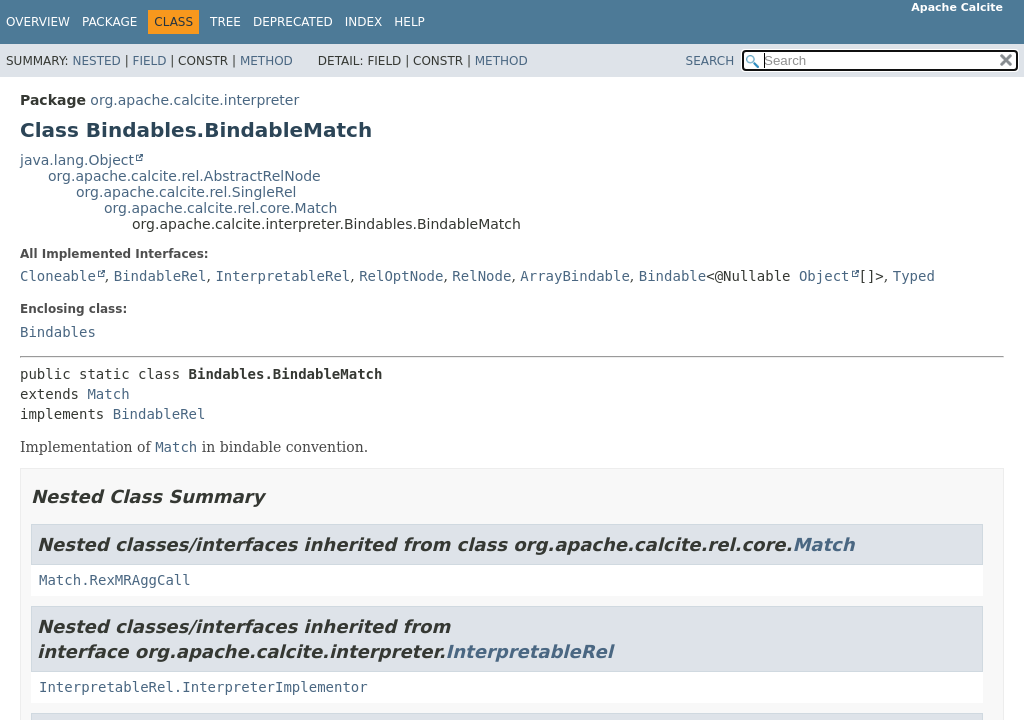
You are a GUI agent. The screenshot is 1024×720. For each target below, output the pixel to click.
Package (109, 22)
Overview (38, 22)
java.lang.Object (77, 160)
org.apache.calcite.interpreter (194, 100)
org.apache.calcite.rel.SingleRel (186, 192)
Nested (96, 61)
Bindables (58, 332)
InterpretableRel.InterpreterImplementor (203, 687)
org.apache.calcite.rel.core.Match (220, 208)
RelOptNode (401, 276)
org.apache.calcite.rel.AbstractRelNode (184, 176)
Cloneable (58, 276)
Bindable (672, 276)
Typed (914, 276)
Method (266, 61)
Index (364, 22)
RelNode (481, 276)
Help (409, 22)
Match (108, 394)
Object (824, 276)
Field (149, 61)
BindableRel (160, 276)
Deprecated (293, 22)
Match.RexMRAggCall (115, 580)
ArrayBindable (575, 276)
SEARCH (710, 61)
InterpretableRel (282, 276)
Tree (225, 22)
